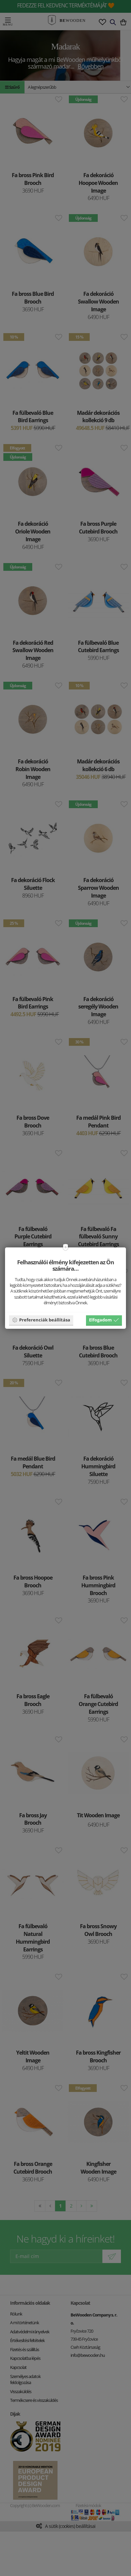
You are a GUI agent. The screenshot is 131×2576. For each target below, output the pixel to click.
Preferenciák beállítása (41, 1320)
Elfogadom (104, 1320)
